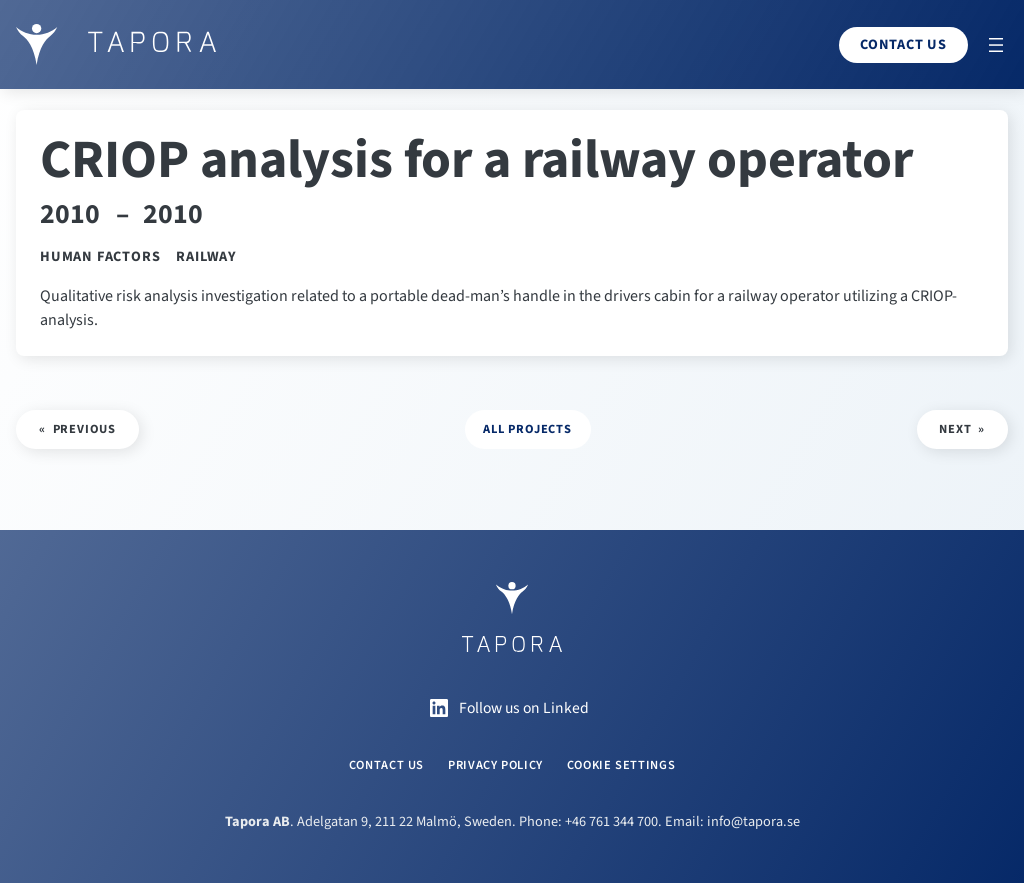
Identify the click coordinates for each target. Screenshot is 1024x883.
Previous (84, 429)
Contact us (903, 44)
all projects (527, 429)
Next (955, 429)
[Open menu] (996, 45)
